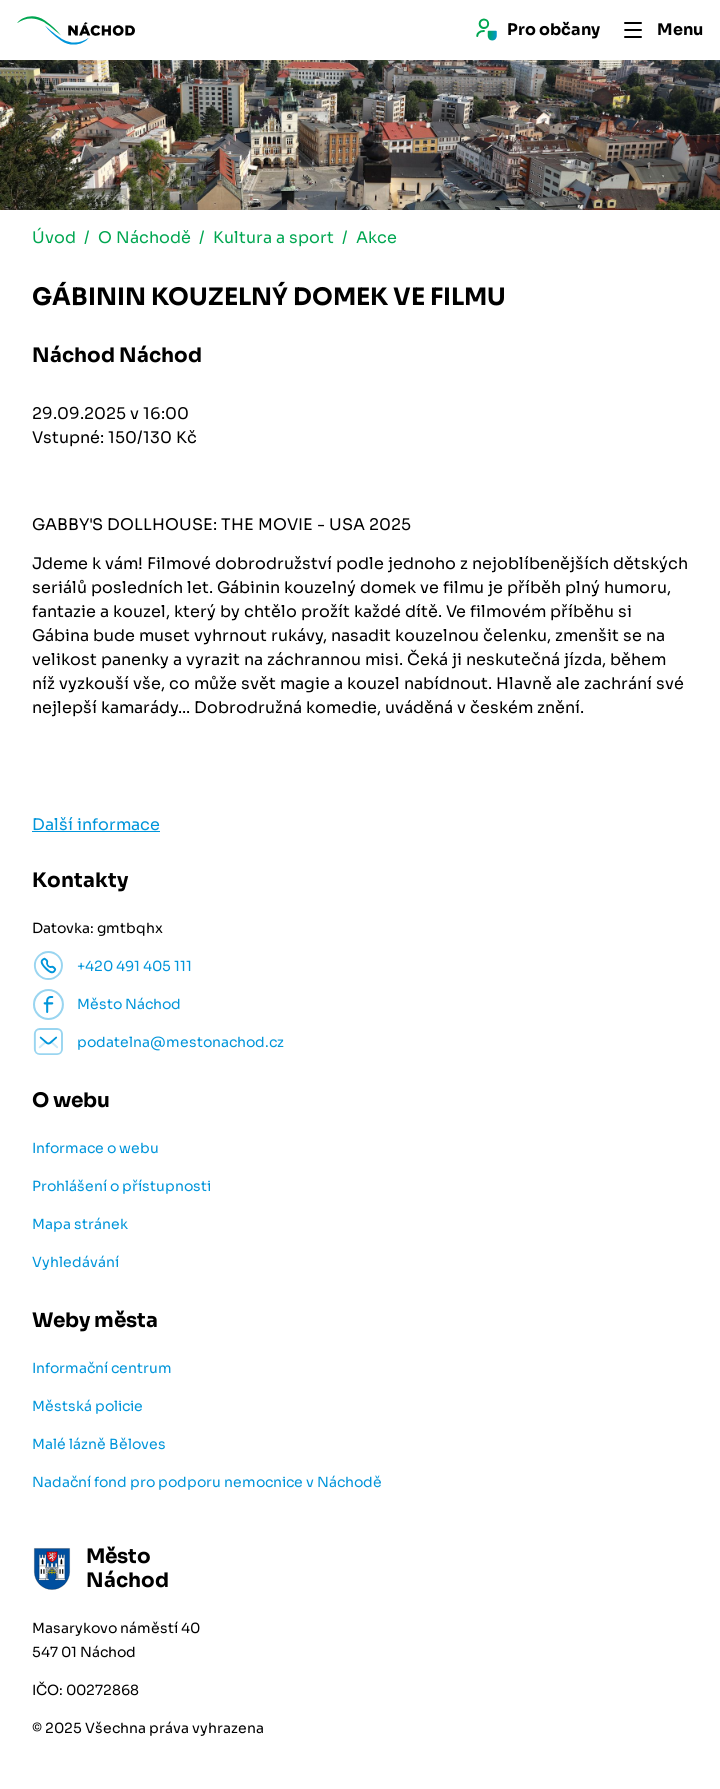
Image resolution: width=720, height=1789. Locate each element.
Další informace (96, 824)
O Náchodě (144, 237)
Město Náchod (129, 1004)
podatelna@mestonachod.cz (180, 1042)
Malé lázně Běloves (99, 1444)
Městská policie (87, 1406)
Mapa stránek (80, 1224)
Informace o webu (95, 1148)
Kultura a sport (273, 237)
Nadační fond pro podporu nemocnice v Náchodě (207, 1482)
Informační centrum (102, 1368)
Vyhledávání (75, 1262)
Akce (376, 237)
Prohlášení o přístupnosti (121, 1186)
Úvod (54, 237)
